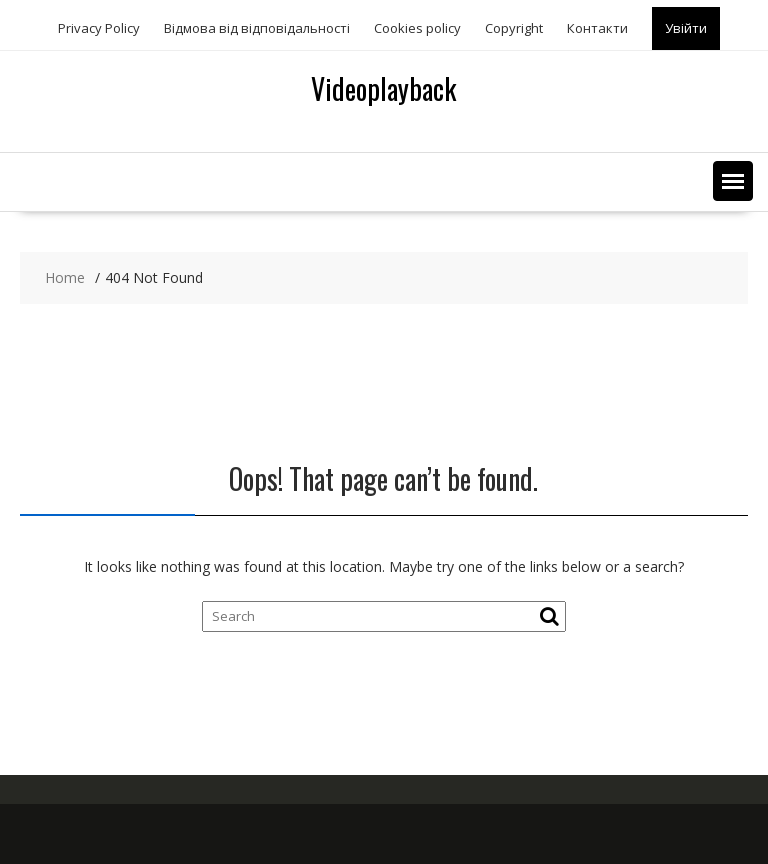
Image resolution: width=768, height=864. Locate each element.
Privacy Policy (99, 28)
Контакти (597, 28)
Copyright (514, 28)
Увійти (686, 28)
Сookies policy (417, 28)
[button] (733, 181)
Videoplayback (383, 88)
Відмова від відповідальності (257, 28)
